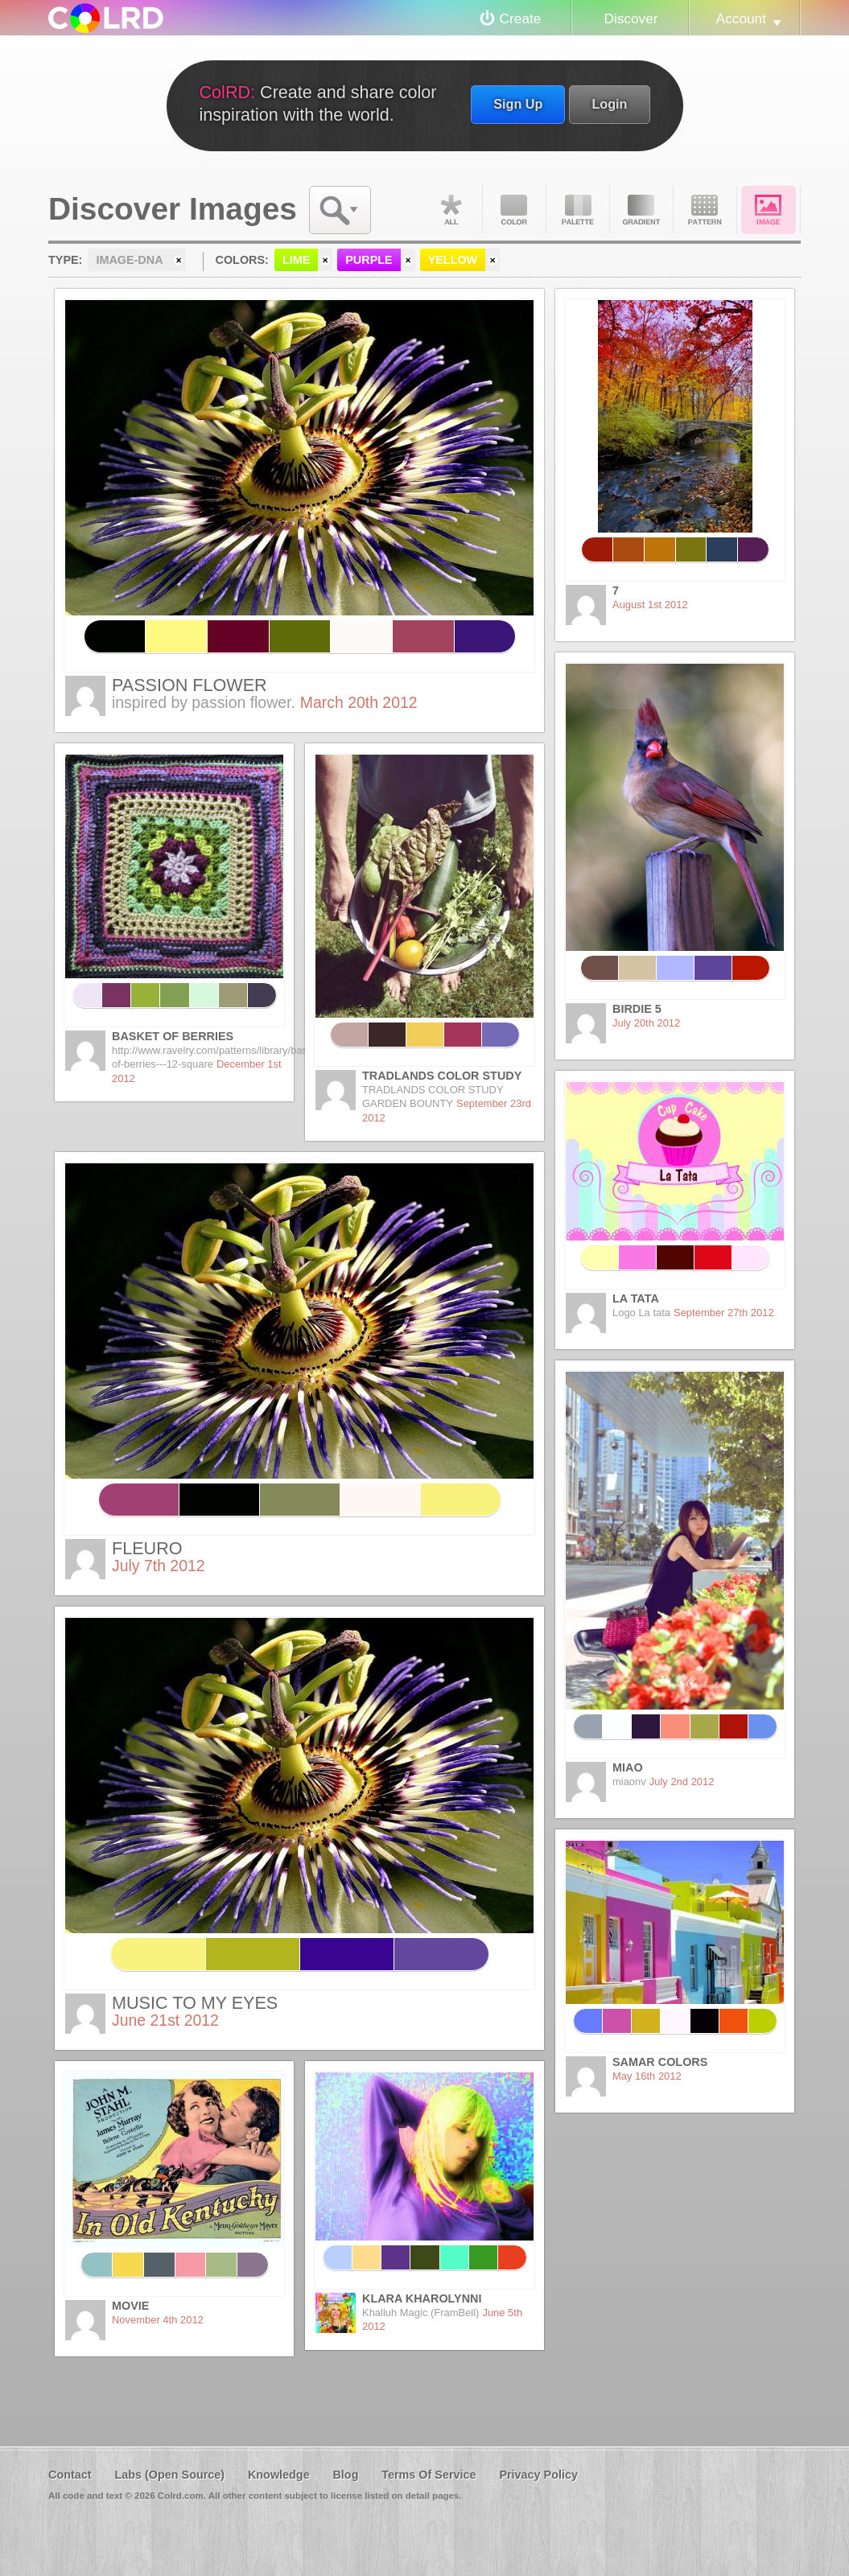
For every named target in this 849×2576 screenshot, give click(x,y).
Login (609, 104)
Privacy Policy (538, 2474)
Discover (630, 18)
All (450, 210)
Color (514, 210)
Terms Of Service (428, 2474)
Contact (70, 2474)
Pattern (705, 210)
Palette (577, 210)
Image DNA (768, 210)
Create (521, 18)
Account (741, 18)
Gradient (641, 210)
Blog (345, 2474)
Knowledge (279, 2474)
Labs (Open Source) (169, 2474)
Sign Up (517, 104)
